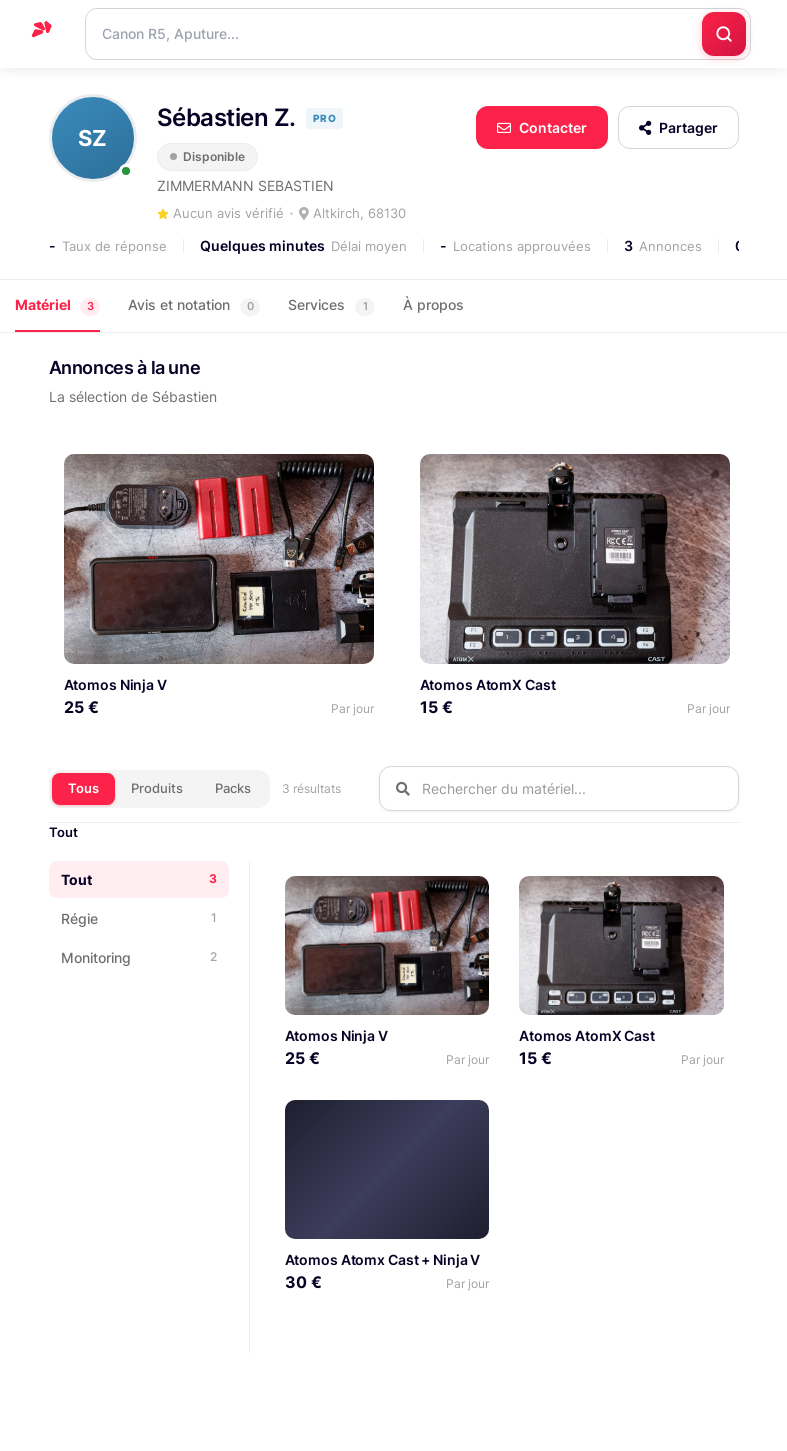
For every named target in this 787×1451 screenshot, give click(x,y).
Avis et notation (194, 305)
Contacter (542, 127)
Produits (157, 786)
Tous (83, 786)
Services (331, 305)
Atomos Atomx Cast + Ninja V (383, 1257)
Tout (63, 830)
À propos (433, 304)
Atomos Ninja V (115, 682)
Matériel (57, 305)
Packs (233, 786)
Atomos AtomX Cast (485, 682)
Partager (678, 127)
